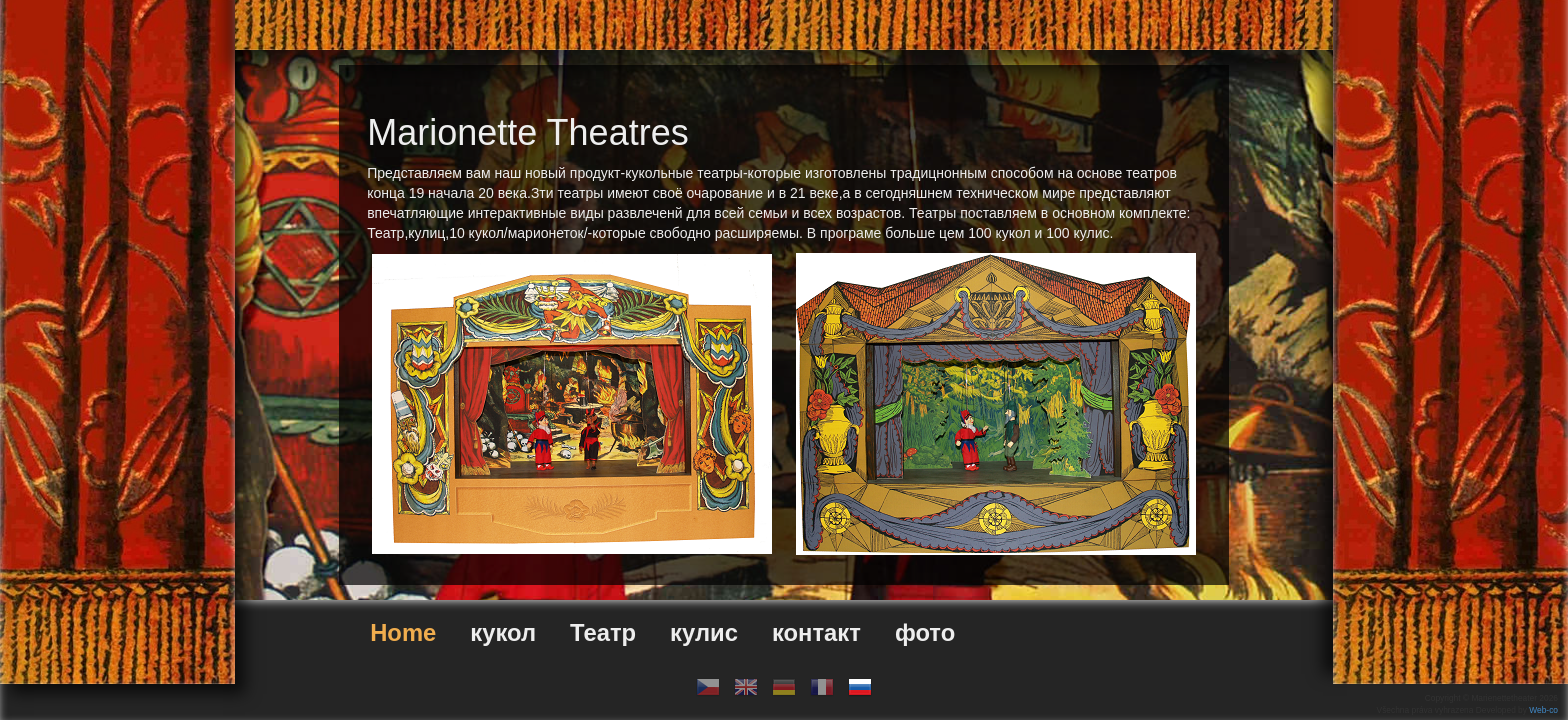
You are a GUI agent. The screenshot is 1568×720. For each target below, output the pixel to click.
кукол (503, 632)
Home (403, 632)
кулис (704, 632)
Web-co (1543, 710)
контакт (816, 632)
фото (925, 632)
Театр (603, 632)
